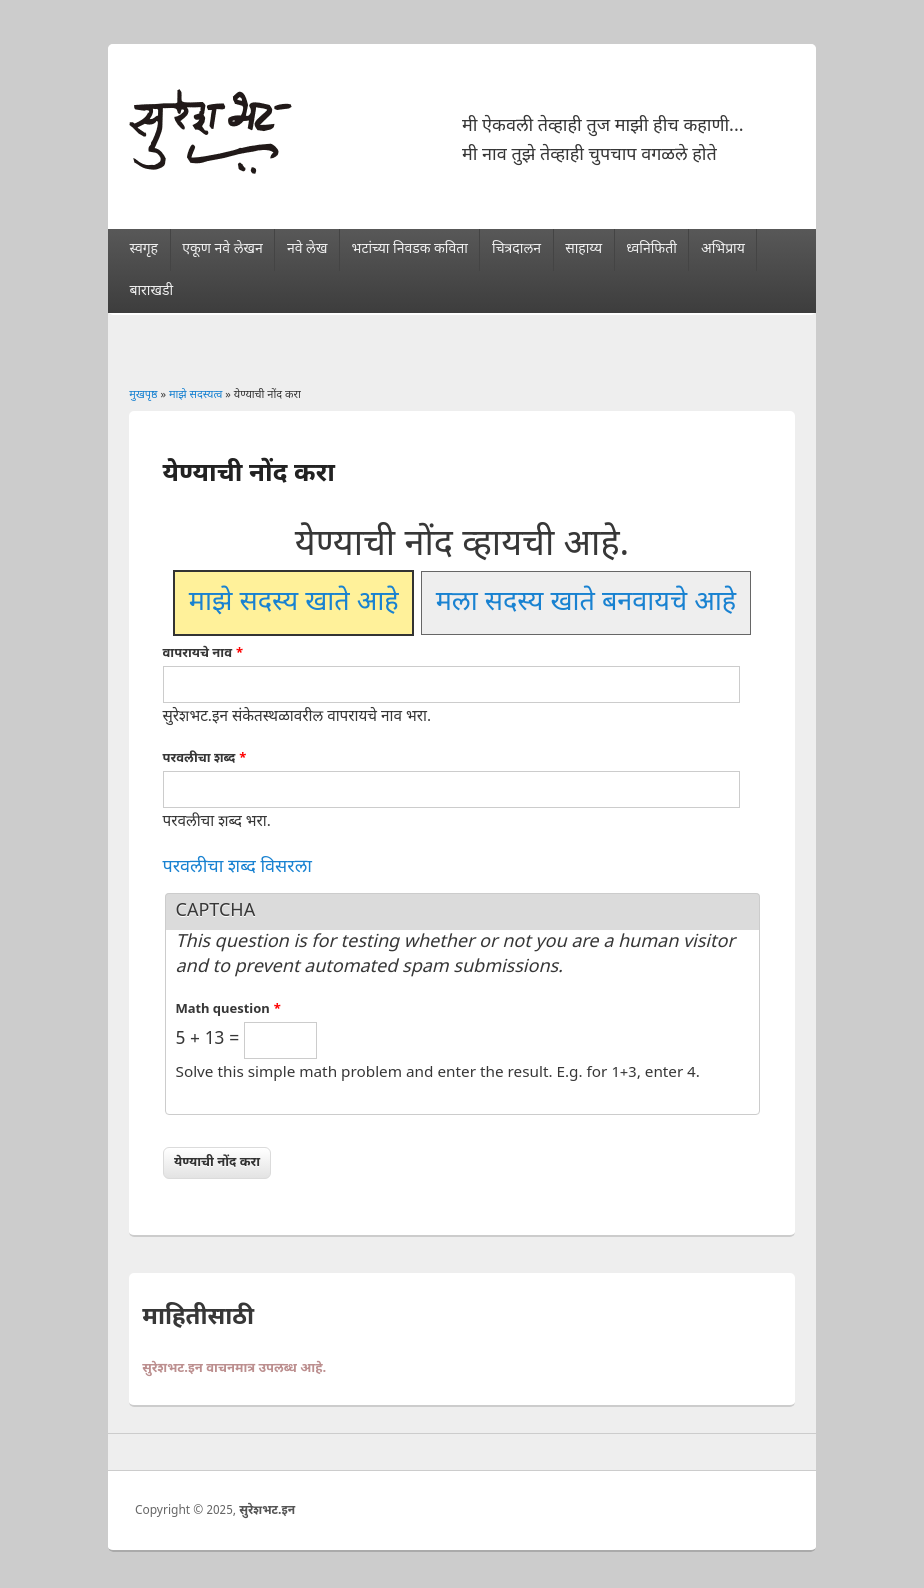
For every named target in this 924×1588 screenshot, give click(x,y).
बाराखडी (151, 291)
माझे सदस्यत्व (196, 395)
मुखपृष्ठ (143, 395)
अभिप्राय (723, 249)
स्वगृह (143, 249)
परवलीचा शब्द (205, 758)
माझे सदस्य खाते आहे (294, 603)
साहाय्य (583, 249)
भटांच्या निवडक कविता (410, 249)
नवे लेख (307, 249)
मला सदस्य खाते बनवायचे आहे (586, 603)
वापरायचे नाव (203, 653)
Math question (229, 1009)
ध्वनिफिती (651, 249)
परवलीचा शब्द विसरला (237, 867)
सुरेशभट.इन (267, 1511)
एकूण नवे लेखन (222, 249)
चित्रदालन (516, 249)
